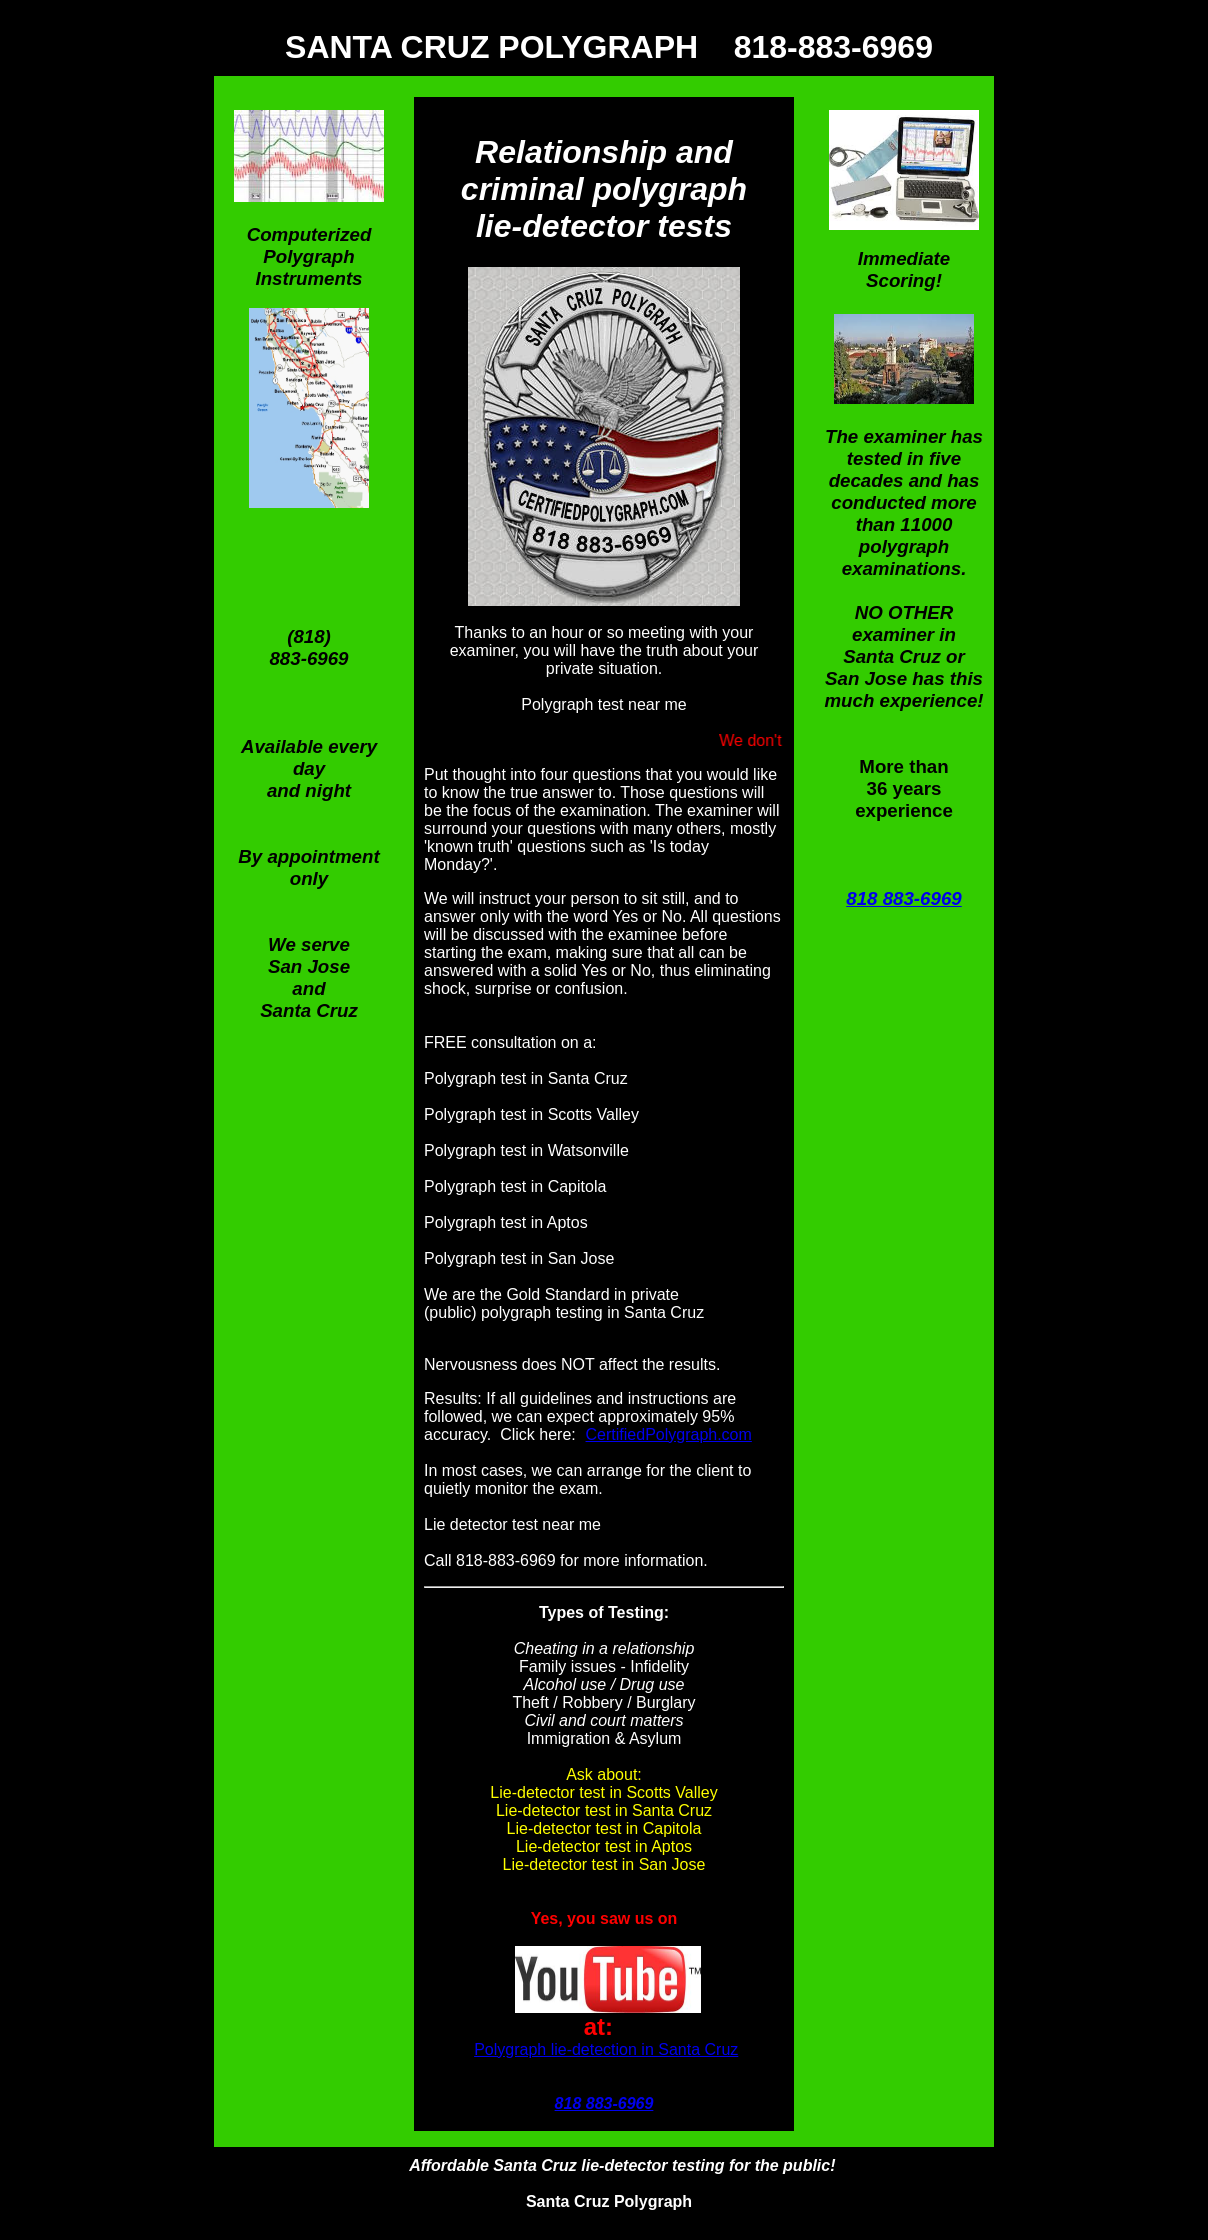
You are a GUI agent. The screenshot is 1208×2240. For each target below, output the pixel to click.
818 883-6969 (903, 898)
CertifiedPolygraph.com (669, 1434)
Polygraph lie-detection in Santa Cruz (606, 2049)
